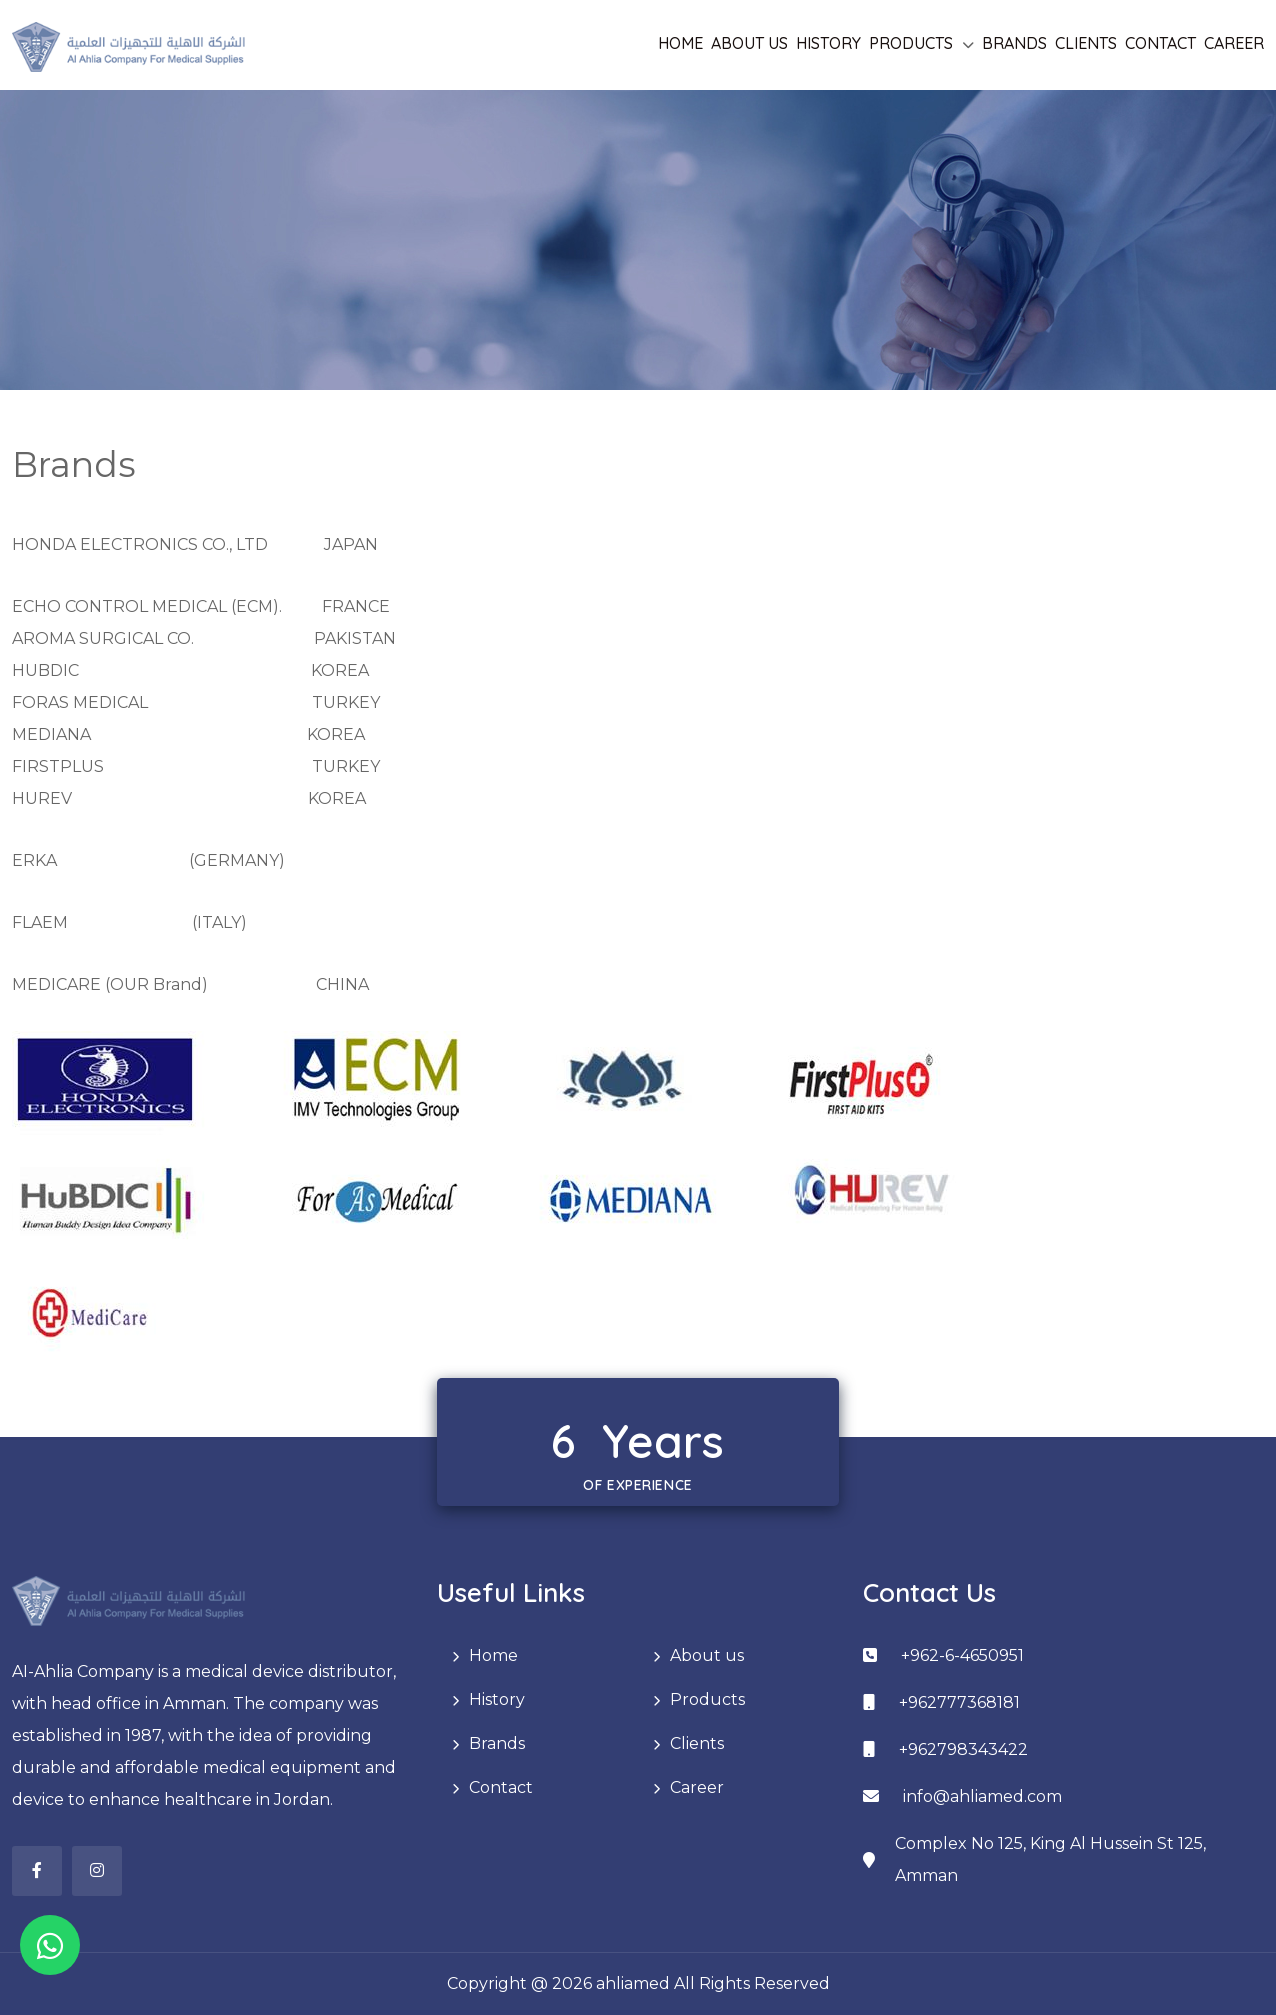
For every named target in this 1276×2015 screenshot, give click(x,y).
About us (749, 43)
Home (680, 43)
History (828, 43)
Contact (1160, 43)
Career (1234, 43)
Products (911, 43)
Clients (1086, 43)
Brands (1014, 43)
